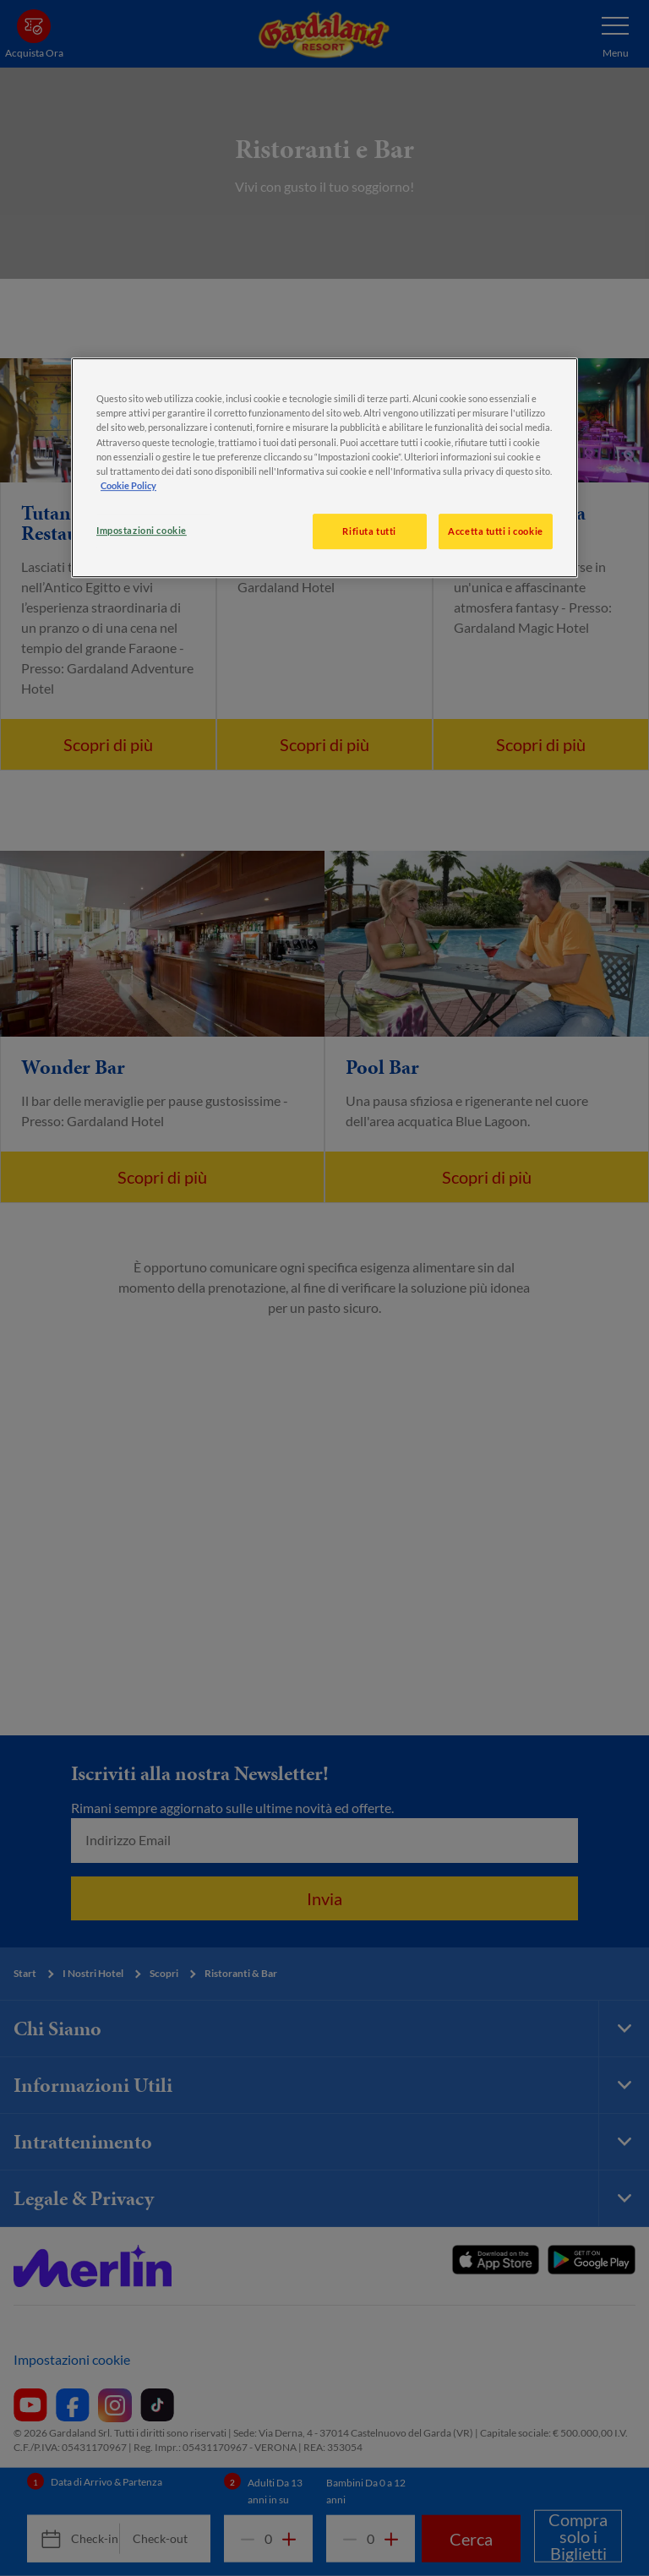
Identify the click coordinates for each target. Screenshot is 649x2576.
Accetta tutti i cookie (495, 531)
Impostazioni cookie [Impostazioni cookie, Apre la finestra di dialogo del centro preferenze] (141, 530)
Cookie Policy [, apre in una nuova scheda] (128, 485)
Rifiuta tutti (368, 531)
